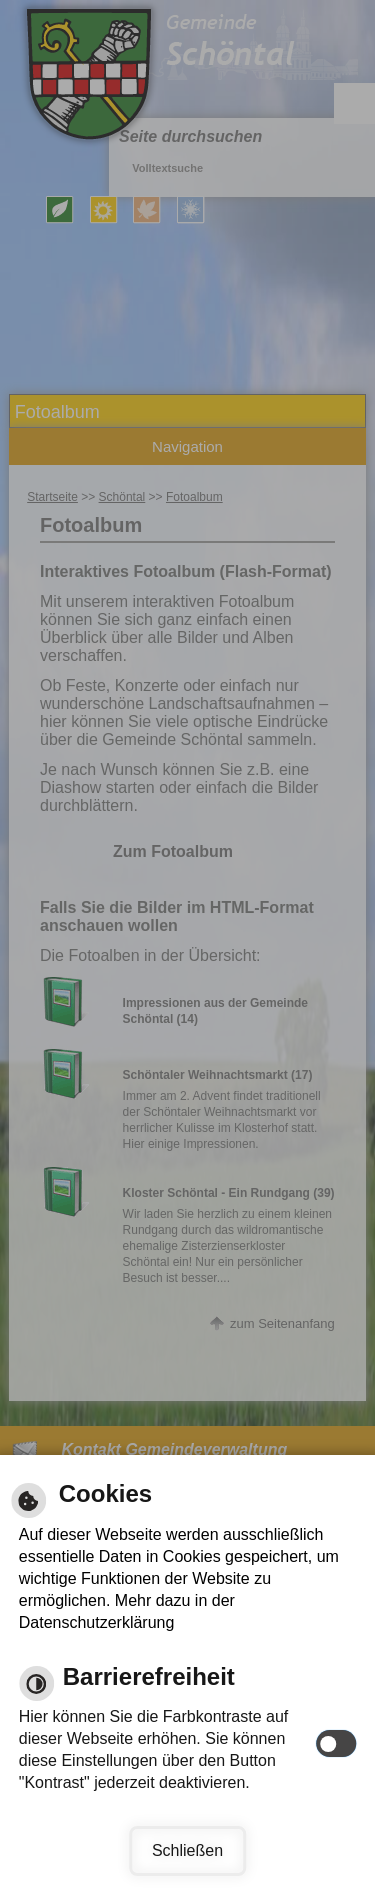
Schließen (187, 1850)
